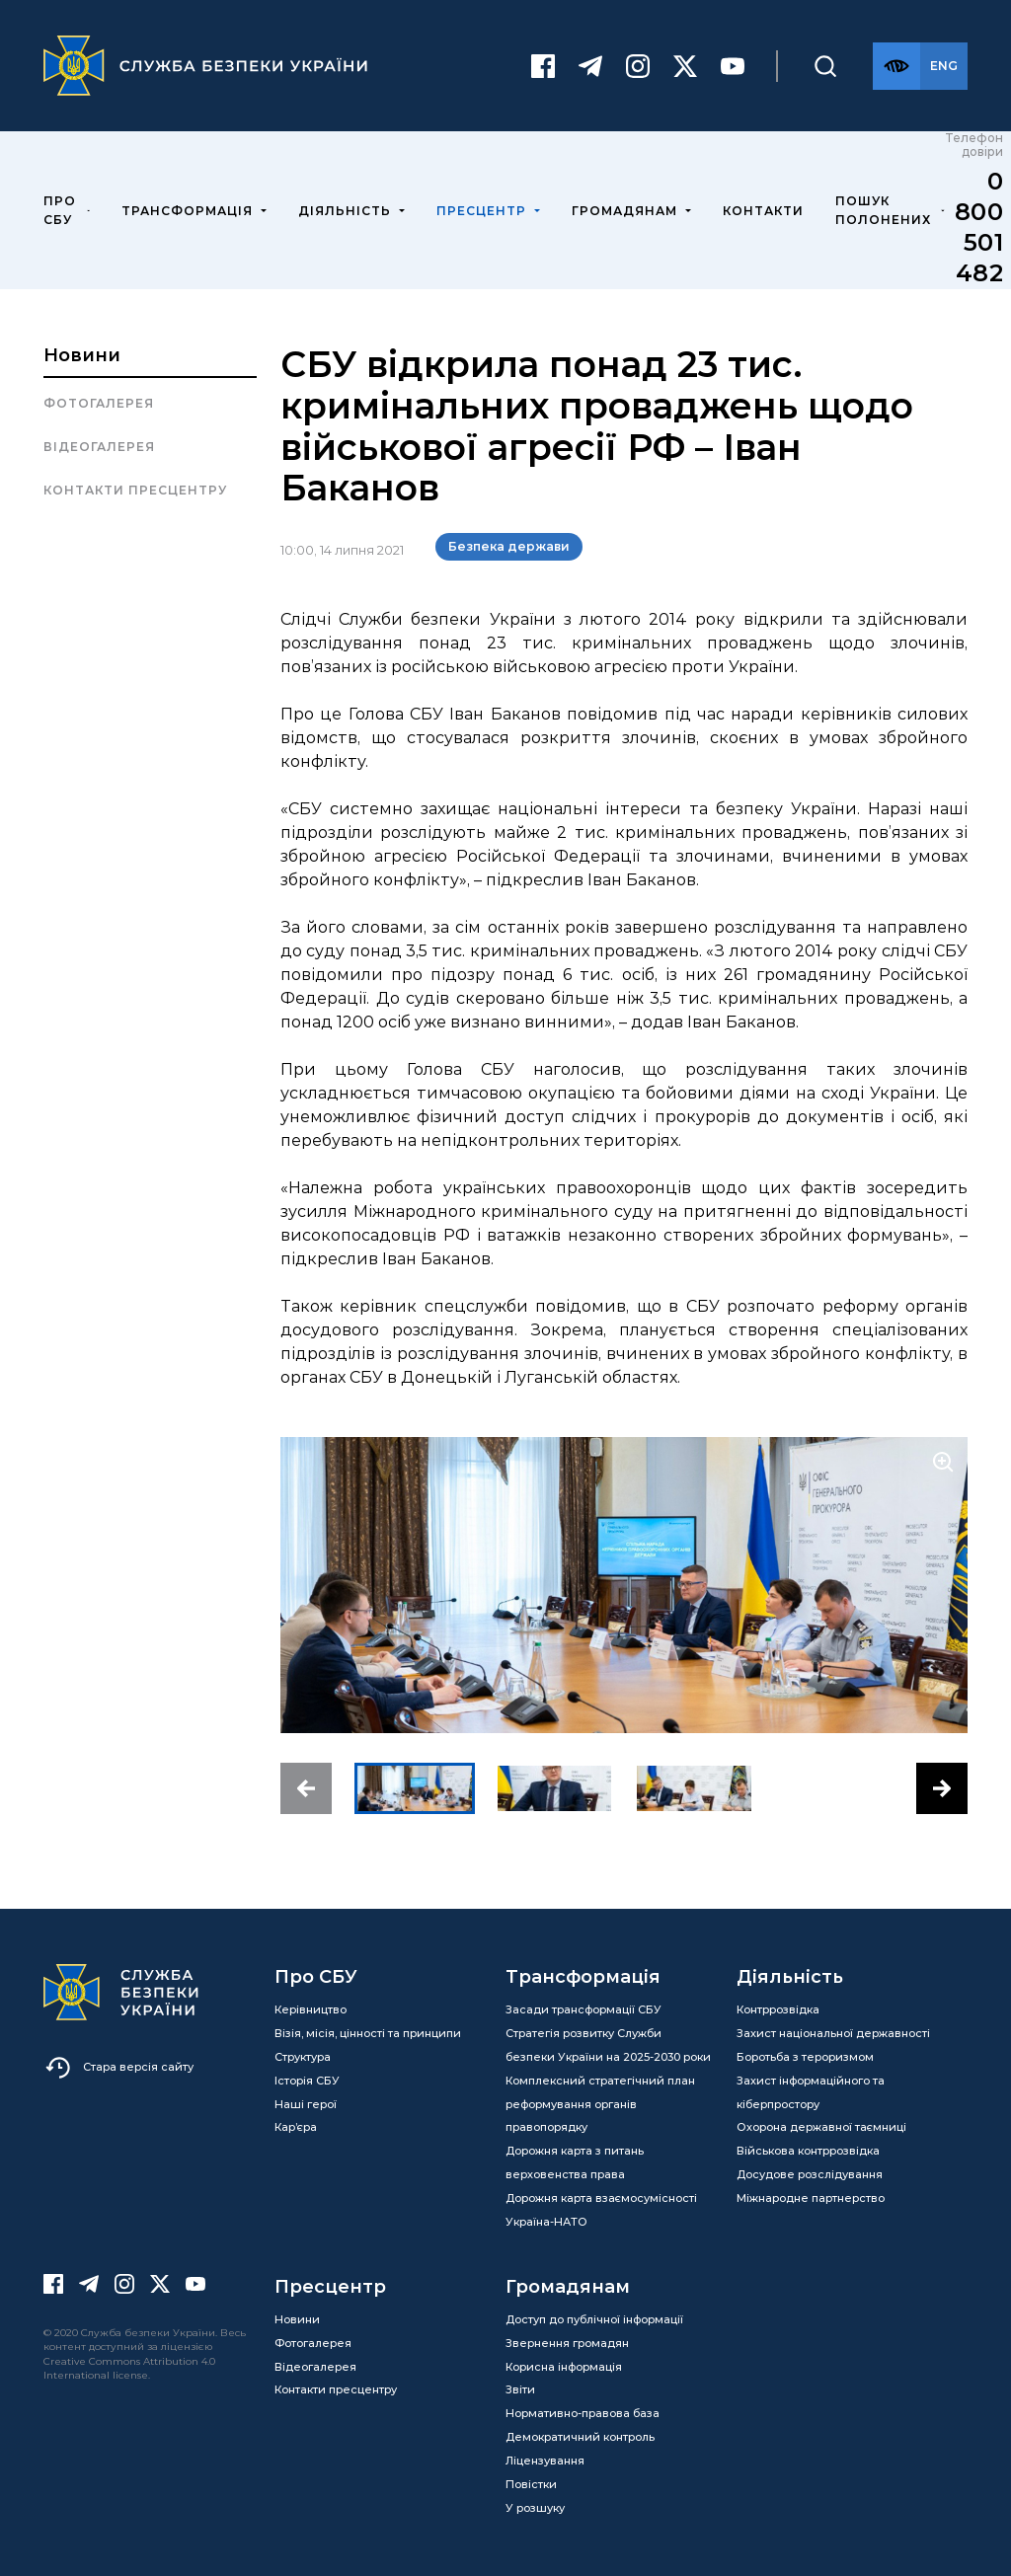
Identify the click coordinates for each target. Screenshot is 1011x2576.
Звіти (520, 2389)
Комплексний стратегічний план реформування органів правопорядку (600, 2104)
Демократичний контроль (580, 2437)
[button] (306, 1788)
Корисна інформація (564, 2367)
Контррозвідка (778, 2009)
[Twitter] (685, 66)
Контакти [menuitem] (763, 210)
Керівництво (310, 2009)
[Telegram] (590, 66)
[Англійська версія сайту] (944, 66)
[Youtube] (732, 66)
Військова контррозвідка (808, 2151)
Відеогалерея (99, 446)
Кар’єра (295, 2127)
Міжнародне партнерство (811, 2198)
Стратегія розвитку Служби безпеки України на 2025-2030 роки (608, 2045)
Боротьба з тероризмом (805, 2057)
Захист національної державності (833, 2033)
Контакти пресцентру (135, 490)
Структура (302, 2057)
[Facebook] (543, 66)
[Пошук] (825, 66)
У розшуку (535, 2508)
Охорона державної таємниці (821, 2127)
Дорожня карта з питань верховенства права (575, 2162)
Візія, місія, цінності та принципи (367, 2033)
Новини (81, 355)
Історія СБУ (307, 2080)
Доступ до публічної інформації (594, 2319)
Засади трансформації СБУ (583, 2009)
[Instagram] (638, 66)
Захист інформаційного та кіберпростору (811, 2092)
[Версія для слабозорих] (896, 66)
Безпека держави (509, 546)
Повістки (531, 2484)
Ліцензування (545, 2460)
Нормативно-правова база (583, 2413)
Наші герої (305, 2104)
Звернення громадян (567, 2343)
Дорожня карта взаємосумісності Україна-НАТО (601, 2210)
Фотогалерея (98, 403)
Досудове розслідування (810, 2174)
